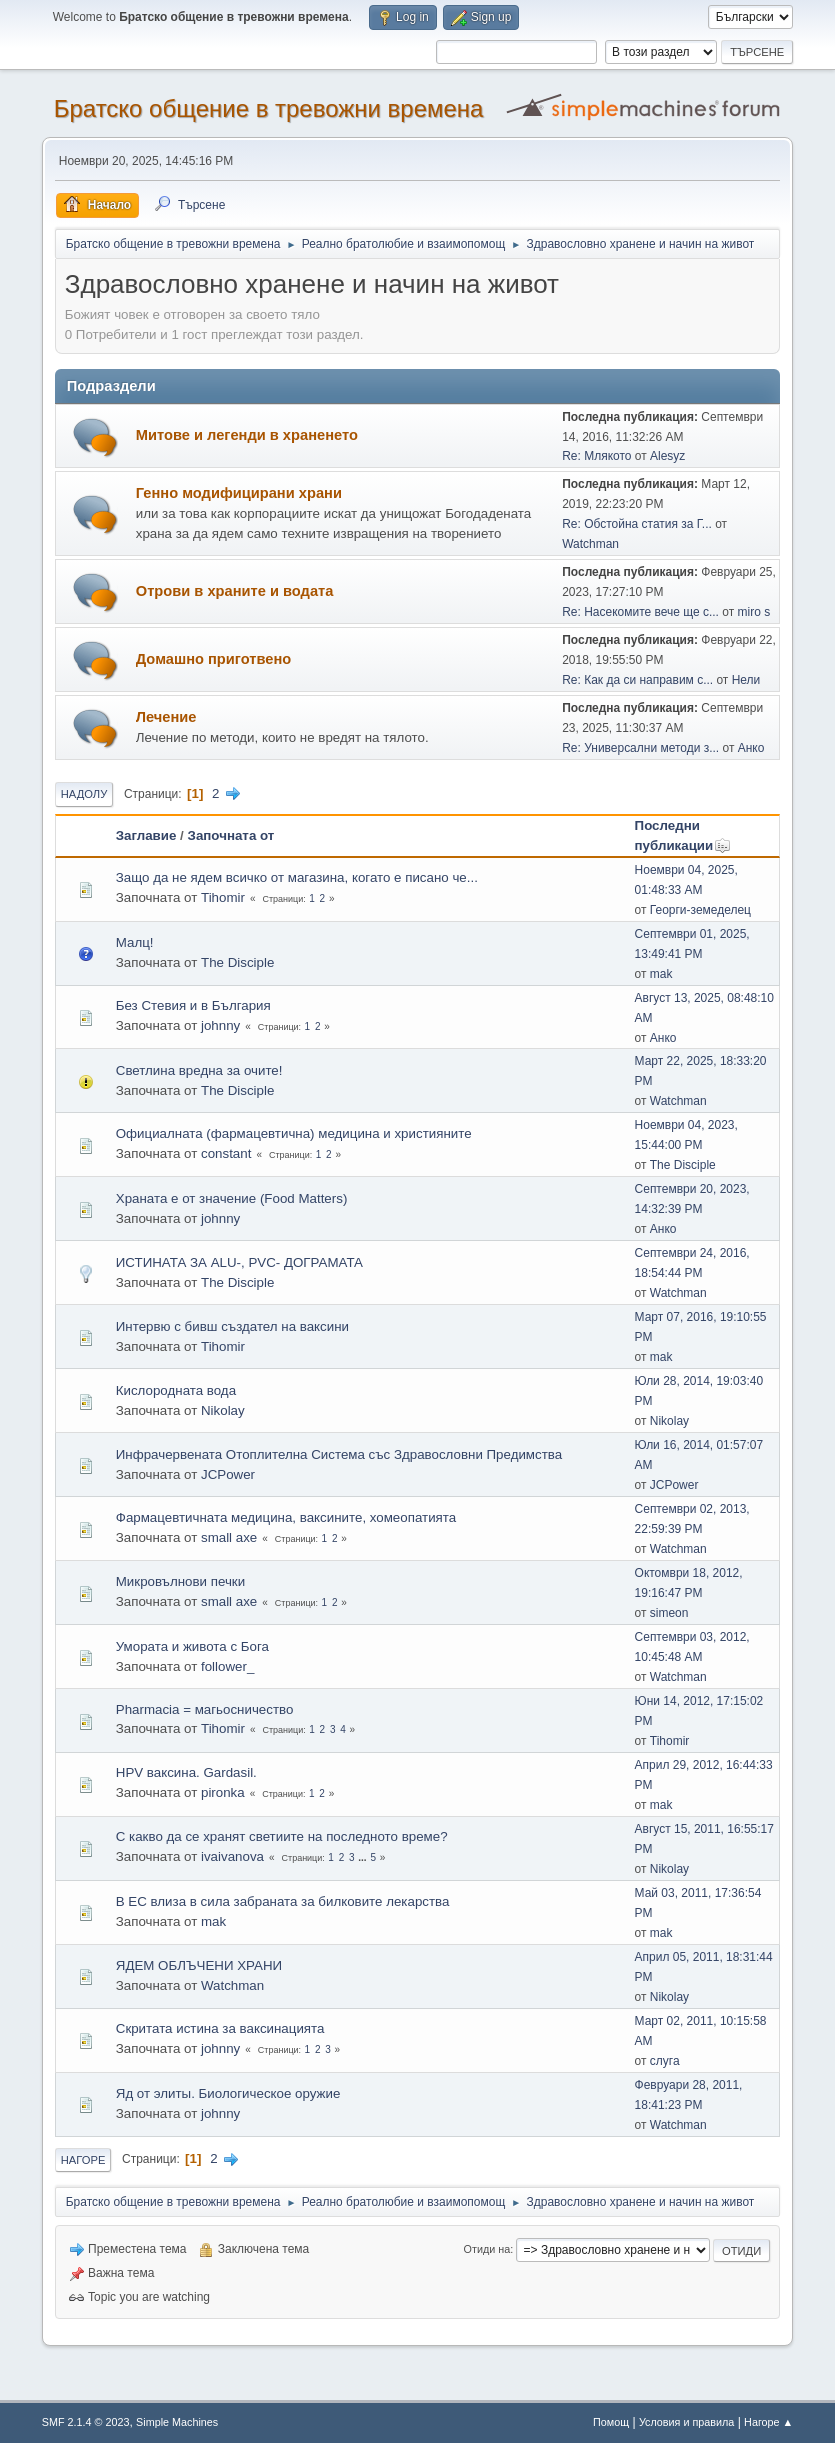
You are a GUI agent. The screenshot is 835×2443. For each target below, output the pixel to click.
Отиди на (487, 2249)
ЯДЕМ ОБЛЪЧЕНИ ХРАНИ (199, 1965)
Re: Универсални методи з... (640, 748)
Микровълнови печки (180, 1581)
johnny (220, 1025)
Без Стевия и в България (193, 1005)
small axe (229, 1537)
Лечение (166, 717)
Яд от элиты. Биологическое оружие (228, 2093)
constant (226, 1153)
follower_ (227, 1666)
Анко (751, 748)
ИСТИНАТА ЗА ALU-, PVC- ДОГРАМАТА (239, 1262)
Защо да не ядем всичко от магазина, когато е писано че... (297, 877)
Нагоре (83, 2160)
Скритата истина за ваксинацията (220, 2028)
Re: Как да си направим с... (637, 680)
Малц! (135, 942)
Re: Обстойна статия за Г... (637, 524)
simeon (669, 1613)
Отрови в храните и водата (235, 591)
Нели (746, 680)
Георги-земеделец (700, 910)
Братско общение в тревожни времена (269, 108)
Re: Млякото (596, 456)
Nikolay (223, 1410)
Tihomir (223, 897)
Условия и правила (686, 2422)
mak (661, 974)
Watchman (590, 544)
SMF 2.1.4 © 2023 (86, 2422)
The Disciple (237, 962)
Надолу (84, 794)
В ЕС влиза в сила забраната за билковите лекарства (283, 1901)
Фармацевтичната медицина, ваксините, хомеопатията (286, 1517)
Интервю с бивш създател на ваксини (232, 1326)
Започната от (231, 835)
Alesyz (667, 456)
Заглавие (146, 835)
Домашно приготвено (214, 659)
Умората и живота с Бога (192, 1646)
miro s (754, 612)
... (363, 1857)
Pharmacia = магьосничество (205, 1709)
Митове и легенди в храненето (247, 435)
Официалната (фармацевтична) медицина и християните (294, 1133)
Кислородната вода (176, 1390)
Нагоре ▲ (768, 2422)
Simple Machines (177, 2422)
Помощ (611, 2422)
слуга (665, 2061)
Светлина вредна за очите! (199, 1070)
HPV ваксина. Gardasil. (186, 1772)
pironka (223, 1792)
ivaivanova (232, 1856)
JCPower (228, 1474)
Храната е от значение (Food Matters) (232, 1198)
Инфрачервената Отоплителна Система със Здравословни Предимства (339, 1454)
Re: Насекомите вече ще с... (640, 612)
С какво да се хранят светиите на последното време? (282, 1836)
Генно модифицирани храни (239, 493)
